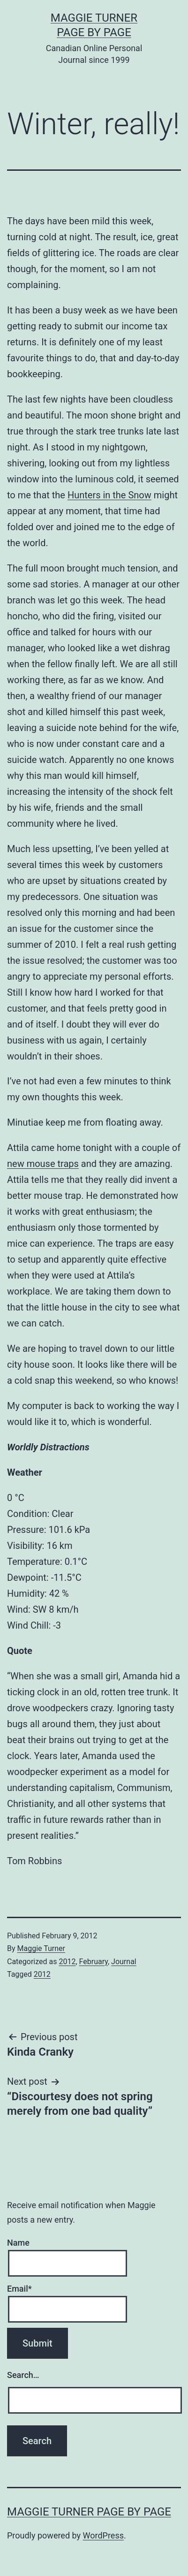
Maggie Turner (41, 1948)
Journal (123, 1961)
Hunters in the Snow (109, 495)
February (93, 1961)
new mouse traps (43, 1163)
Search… (23, 2375)
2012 (67, 1961)
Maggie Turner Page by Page (89, 2511)
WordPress (103, 2535)
